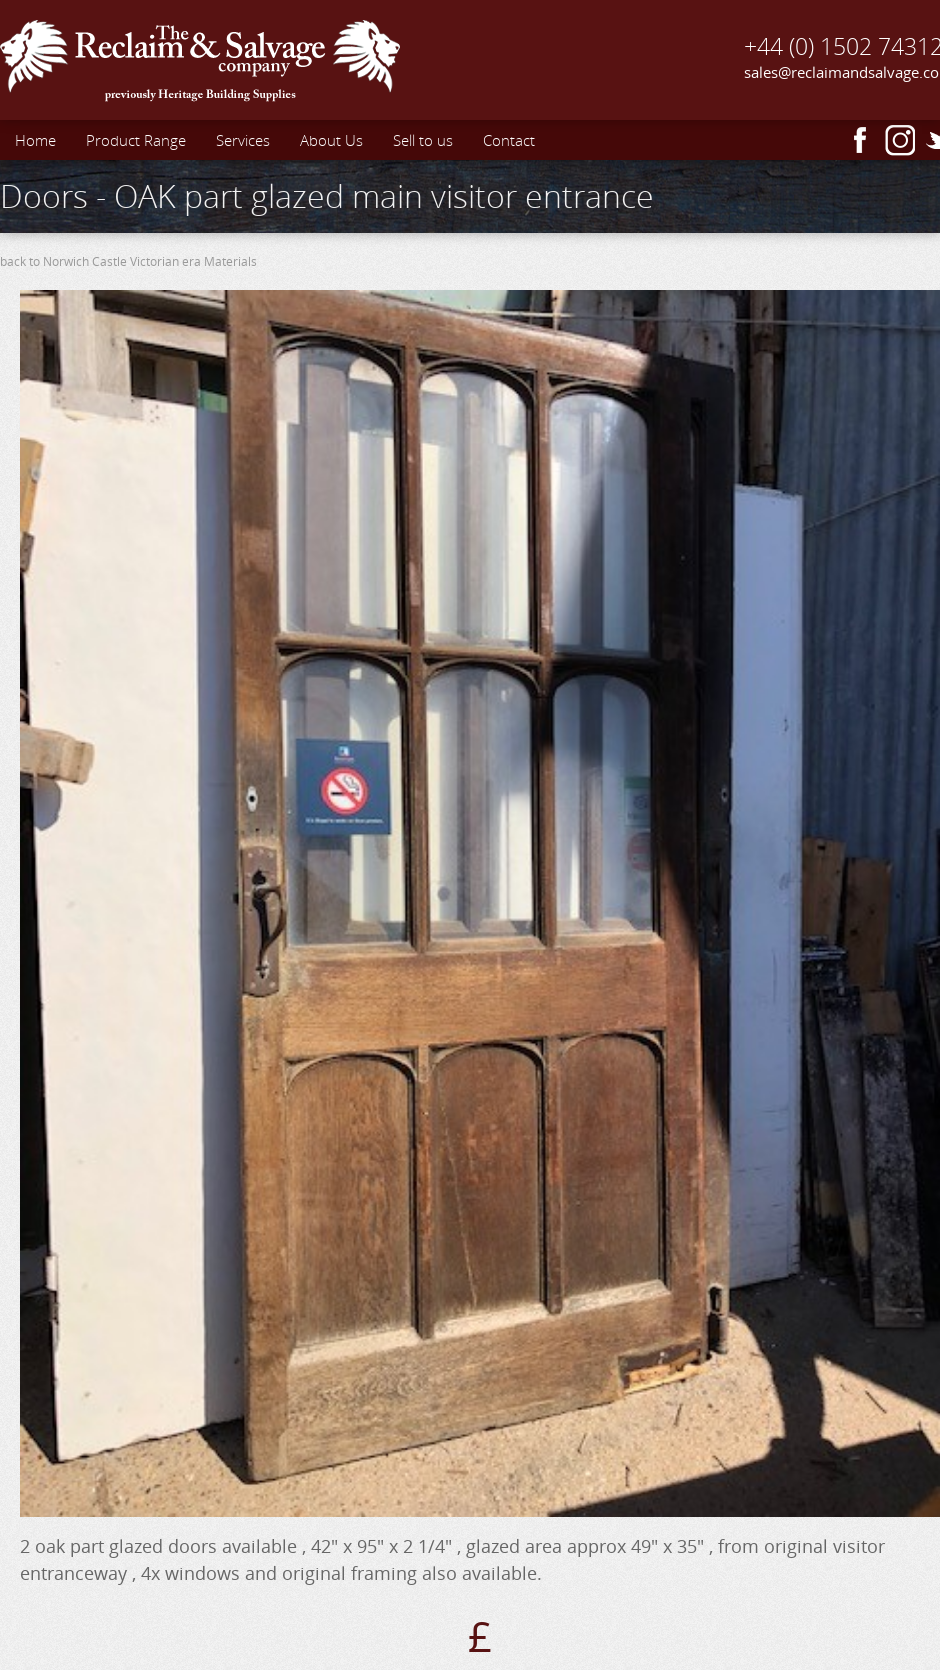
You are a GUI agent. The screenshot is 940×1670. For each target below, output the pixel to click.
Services (243, 140)
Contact (509, 140)
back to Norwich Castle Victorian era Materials (128, 261)
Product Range (136, 140)
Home (35, 140)
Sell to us (423, 140)
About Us (331, 140)
